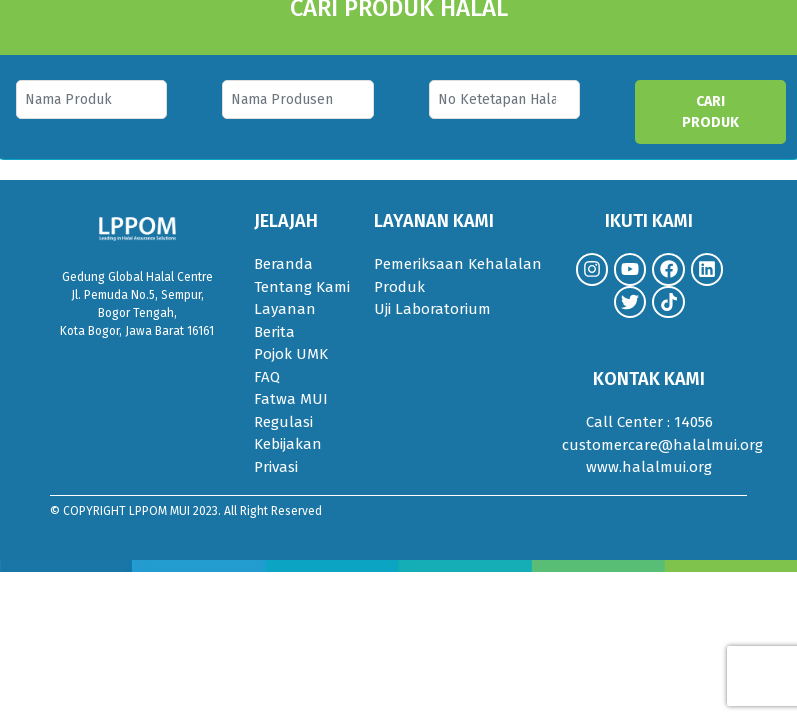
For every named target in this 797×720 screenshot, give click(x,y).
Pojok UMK (291, 354)
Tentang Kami (302, 287)
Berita (274, 332)
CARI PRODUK (710, 112)
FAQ (267, 377)
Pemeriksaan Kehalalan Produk (458, 275)
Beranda (283, 264)
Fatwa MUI (291, 399)
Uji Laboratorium (432, 309)
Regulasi (283, 422)
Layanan (285, 309)
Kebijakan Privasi (288, 455)
